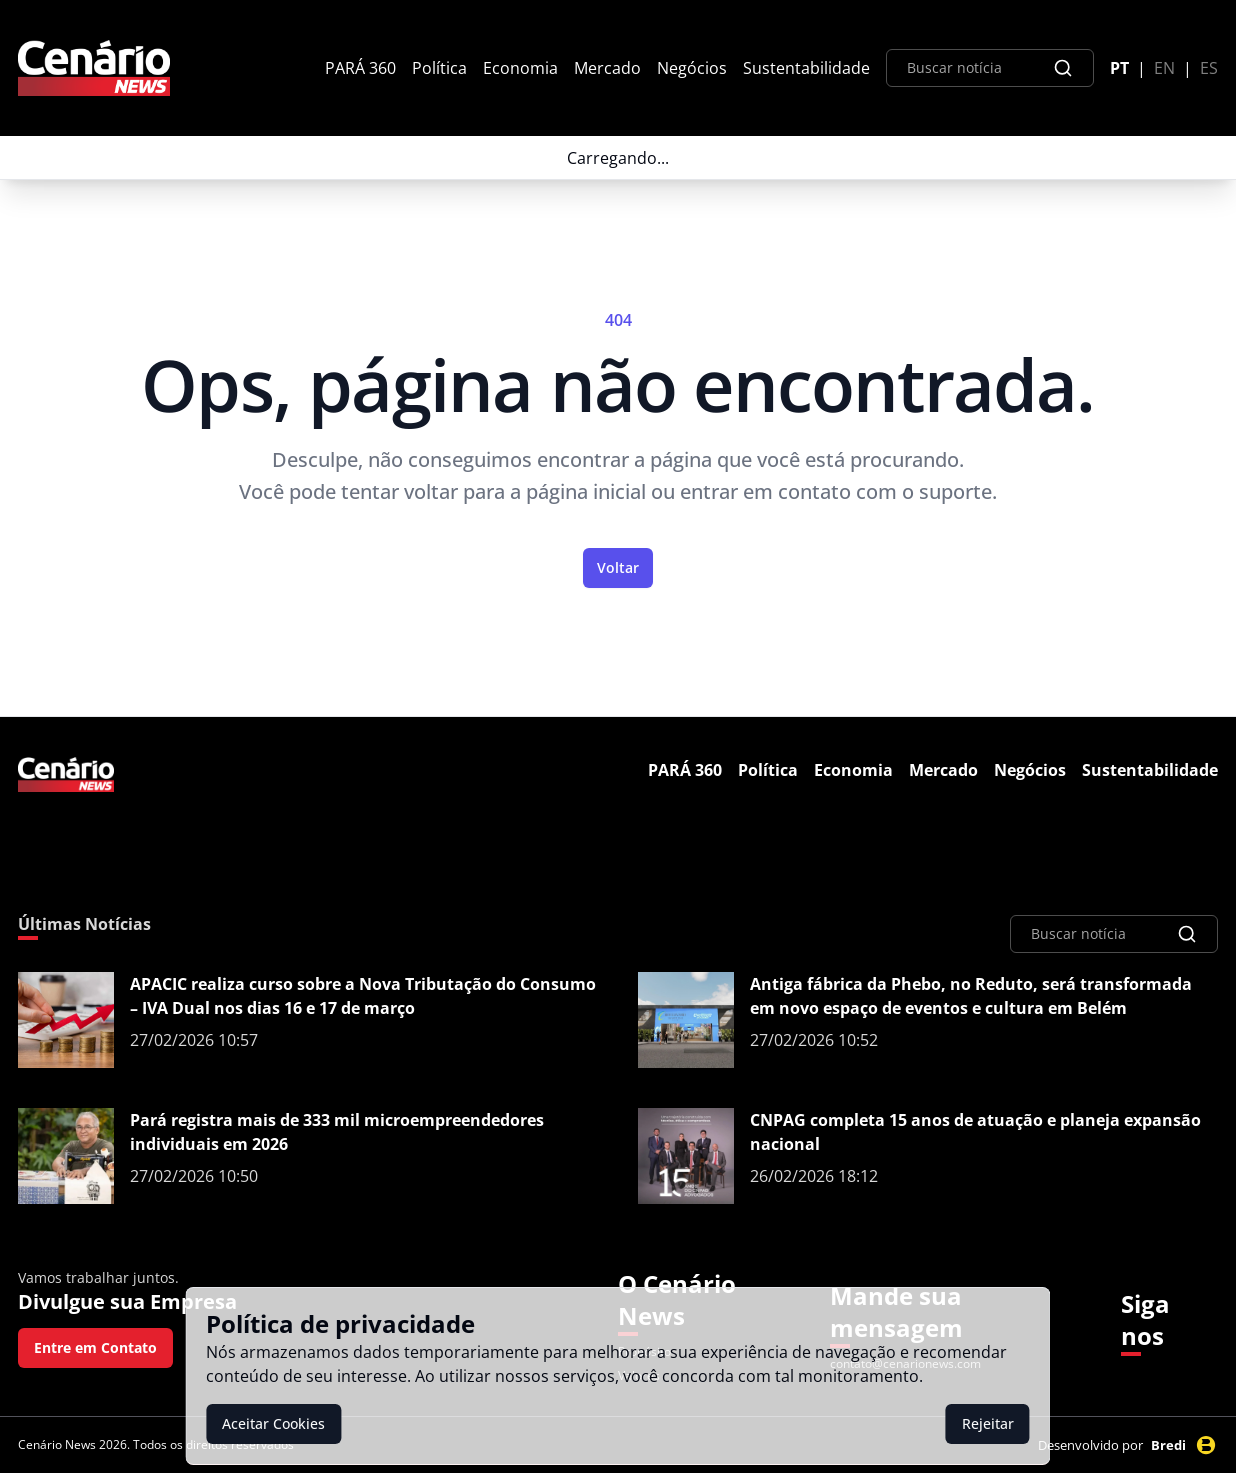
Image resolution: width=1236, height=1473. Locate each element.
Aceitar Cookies (273, 1423)
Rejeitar (988, 1423)
